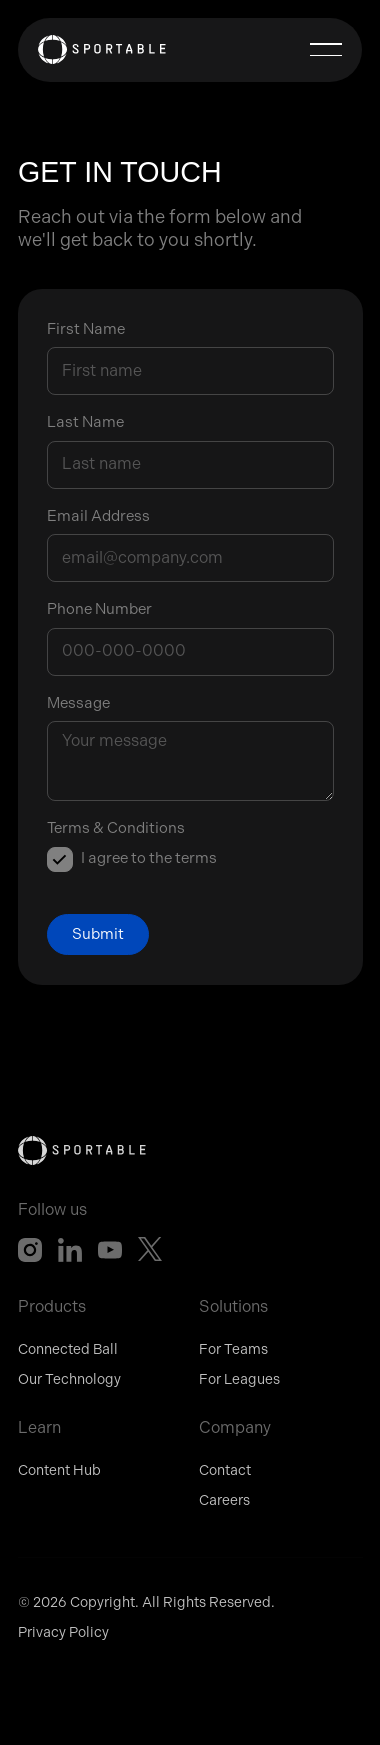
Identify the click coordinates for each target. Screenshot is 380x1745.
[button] (326, 50)
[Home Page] (102, 50)
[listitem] (132, 860)
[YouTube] (110, 1250)
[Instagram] (30, 1250)
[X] (150, 1250)
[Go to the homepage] (82, 1150)
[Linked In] (70, 1250)
